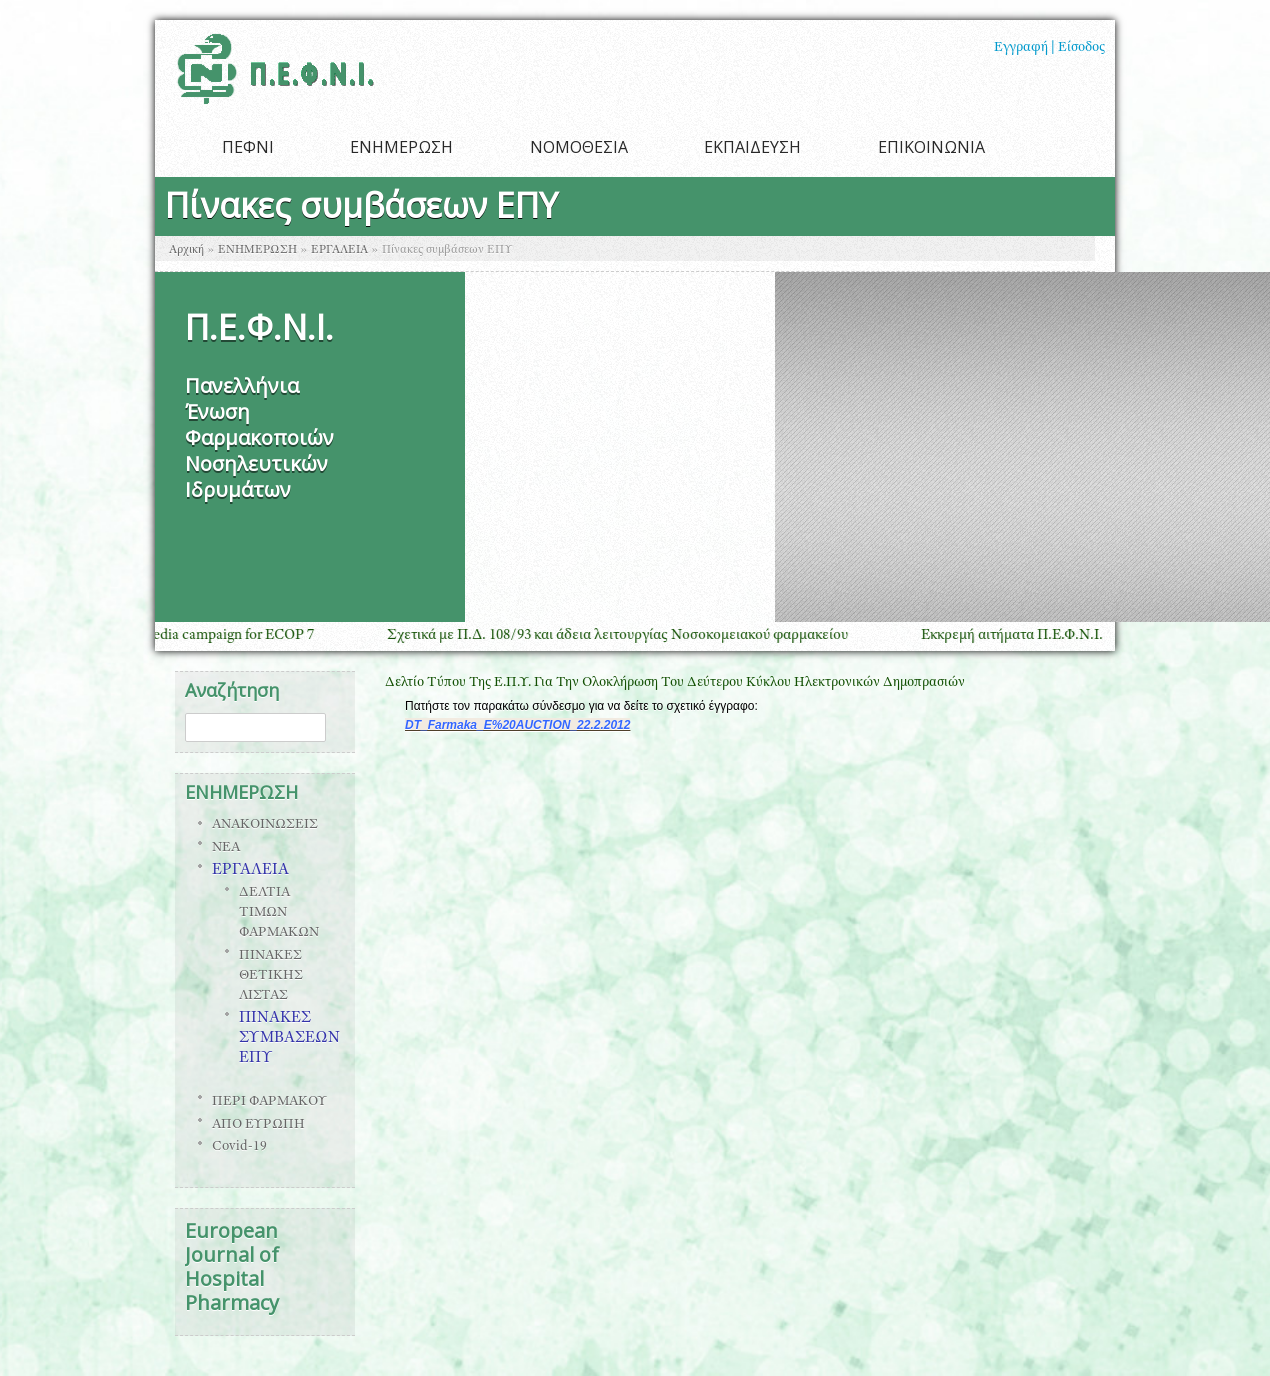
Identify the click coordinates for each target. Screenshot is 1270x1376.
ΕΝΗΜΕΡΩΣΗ (401, 147)
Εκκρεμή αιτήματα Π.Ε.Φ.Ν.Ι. (1027, 635)
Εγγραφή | (1024, 48)
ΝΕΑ (226, 848)
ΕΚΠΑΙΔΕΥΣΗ (752, 147)
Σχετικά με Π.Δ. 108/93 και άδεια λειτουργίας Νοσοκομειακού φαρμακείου (632, 635)
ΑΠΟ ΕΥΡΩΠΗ (258, 1125)
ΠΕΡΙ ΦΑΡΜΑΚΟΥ (269, 1102)
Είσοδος (1081, 48)
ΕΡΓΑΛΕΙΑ (339, 250)
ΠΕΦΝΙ (248, 147)
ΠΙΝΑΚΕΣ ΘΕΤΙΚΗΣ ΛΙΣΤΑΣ (271, 976)
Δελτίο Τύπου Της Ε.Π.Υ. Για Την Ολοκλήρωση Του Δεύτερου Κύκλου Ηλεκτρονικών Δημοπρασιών (675, 683)
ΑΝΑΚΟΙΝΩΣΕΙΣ (265, 825)
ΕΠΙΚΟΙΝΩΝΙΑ (931, 147)
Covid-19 (239, 1147)
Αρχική (186, 250)
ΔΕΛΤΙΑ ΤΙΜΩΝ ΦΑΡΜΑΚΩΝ (279, 913)
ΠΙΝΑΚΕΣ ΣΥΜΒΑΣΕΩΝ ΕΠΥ (289, 1039)
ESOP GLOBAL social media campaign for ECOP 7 (171, 635)
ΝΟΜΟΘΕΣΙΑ (579, 147)
